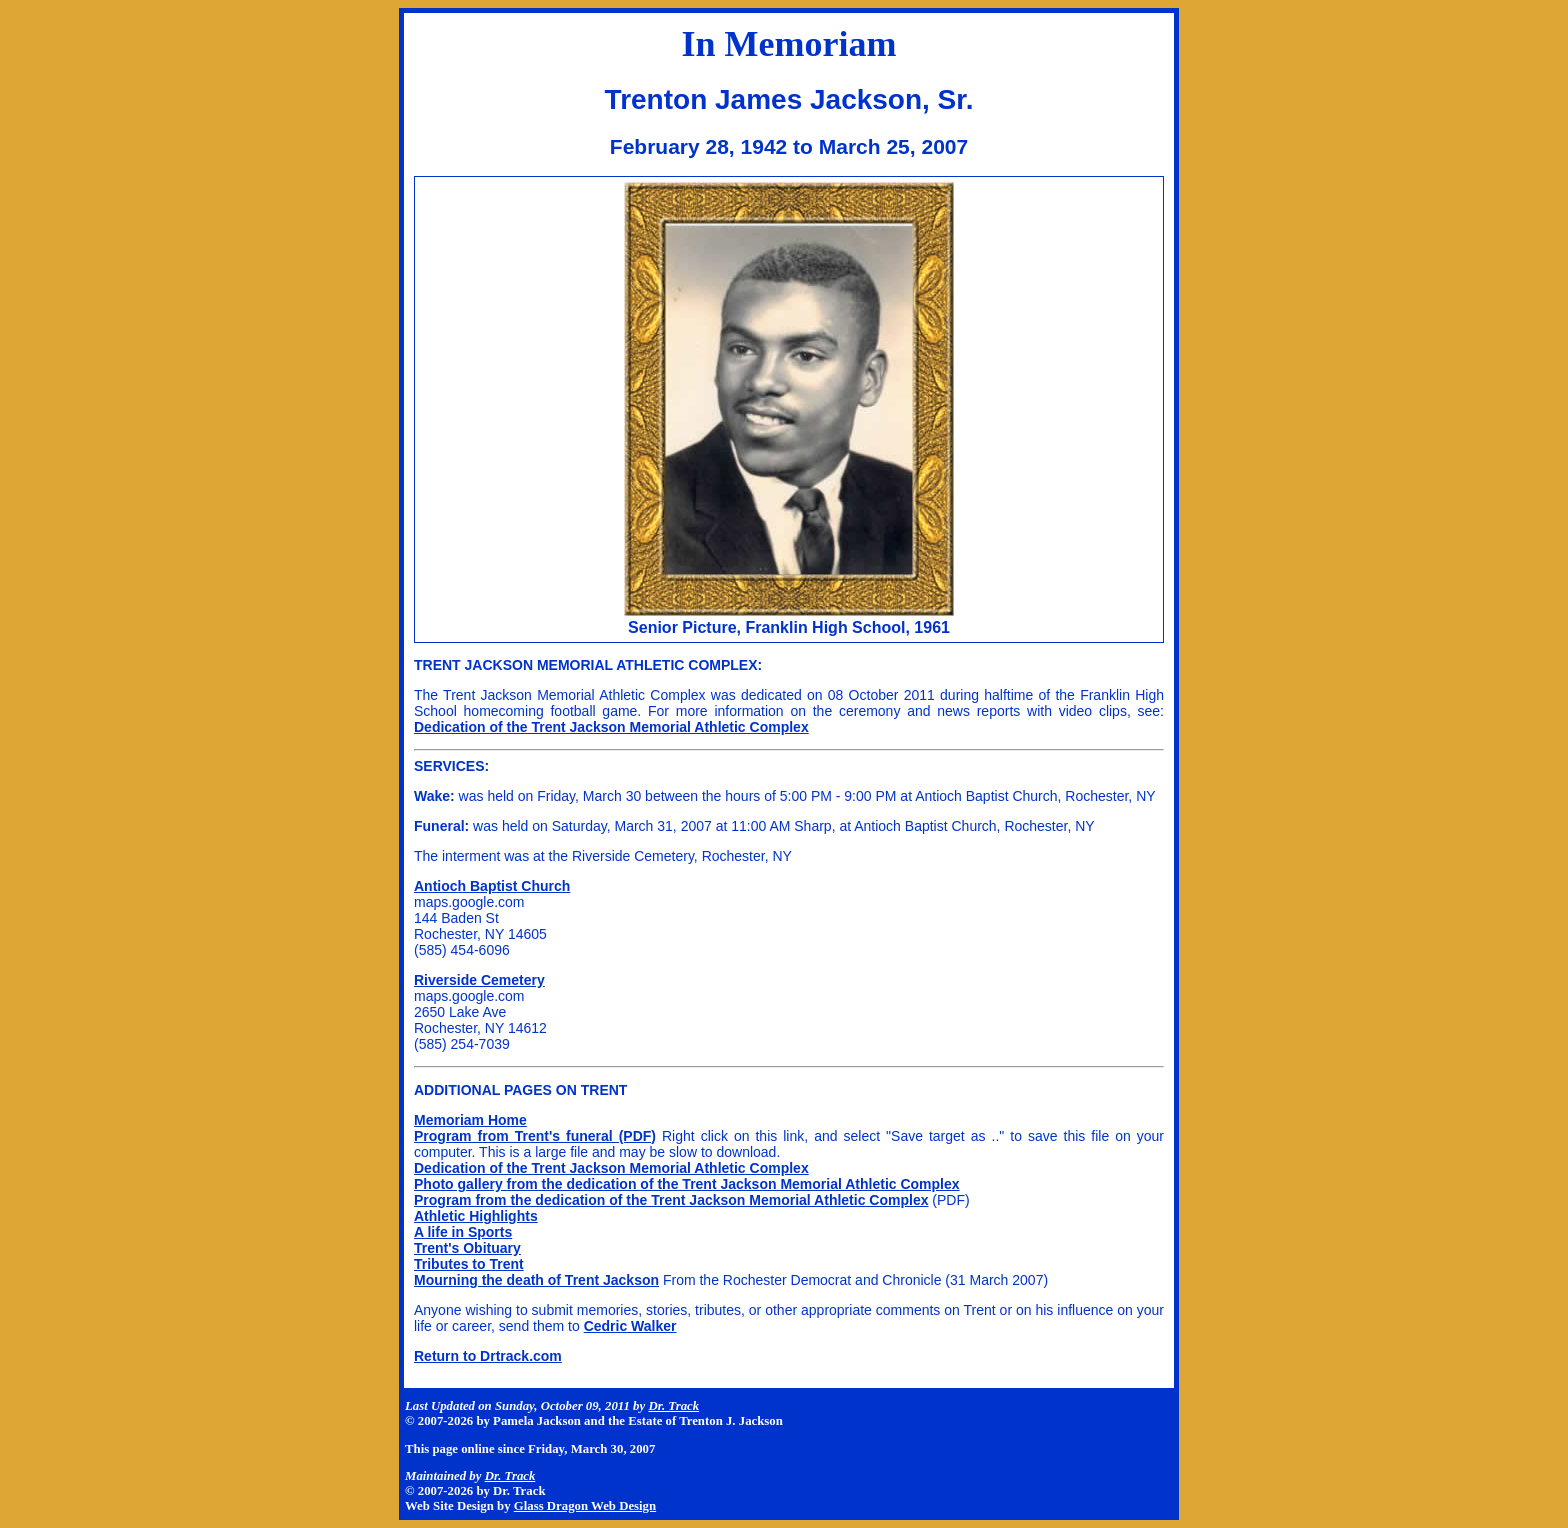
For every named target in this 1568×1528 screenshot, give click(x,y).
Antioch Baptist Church (492, 886)
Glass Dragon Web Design (585, 1506)
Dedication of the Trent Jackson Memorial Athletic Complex (611, 727)
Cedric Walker (630, 1326)
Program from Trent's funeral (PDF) (535, 1136)
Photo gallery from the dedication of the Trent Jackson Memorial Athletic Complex (687, 1184)
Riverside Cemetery (479, 980)
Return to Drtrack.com (488, 1356)
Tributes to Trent (469, 1264)
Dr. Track (673, 1406)
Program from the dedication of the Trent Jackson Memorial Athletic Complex (671, 1200)
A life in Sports (463, 1232)
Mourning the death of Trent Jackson (536, 1280)
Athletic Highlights (476, 1216)
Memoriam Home (470, 1120)
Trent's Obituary (467, 1248)
